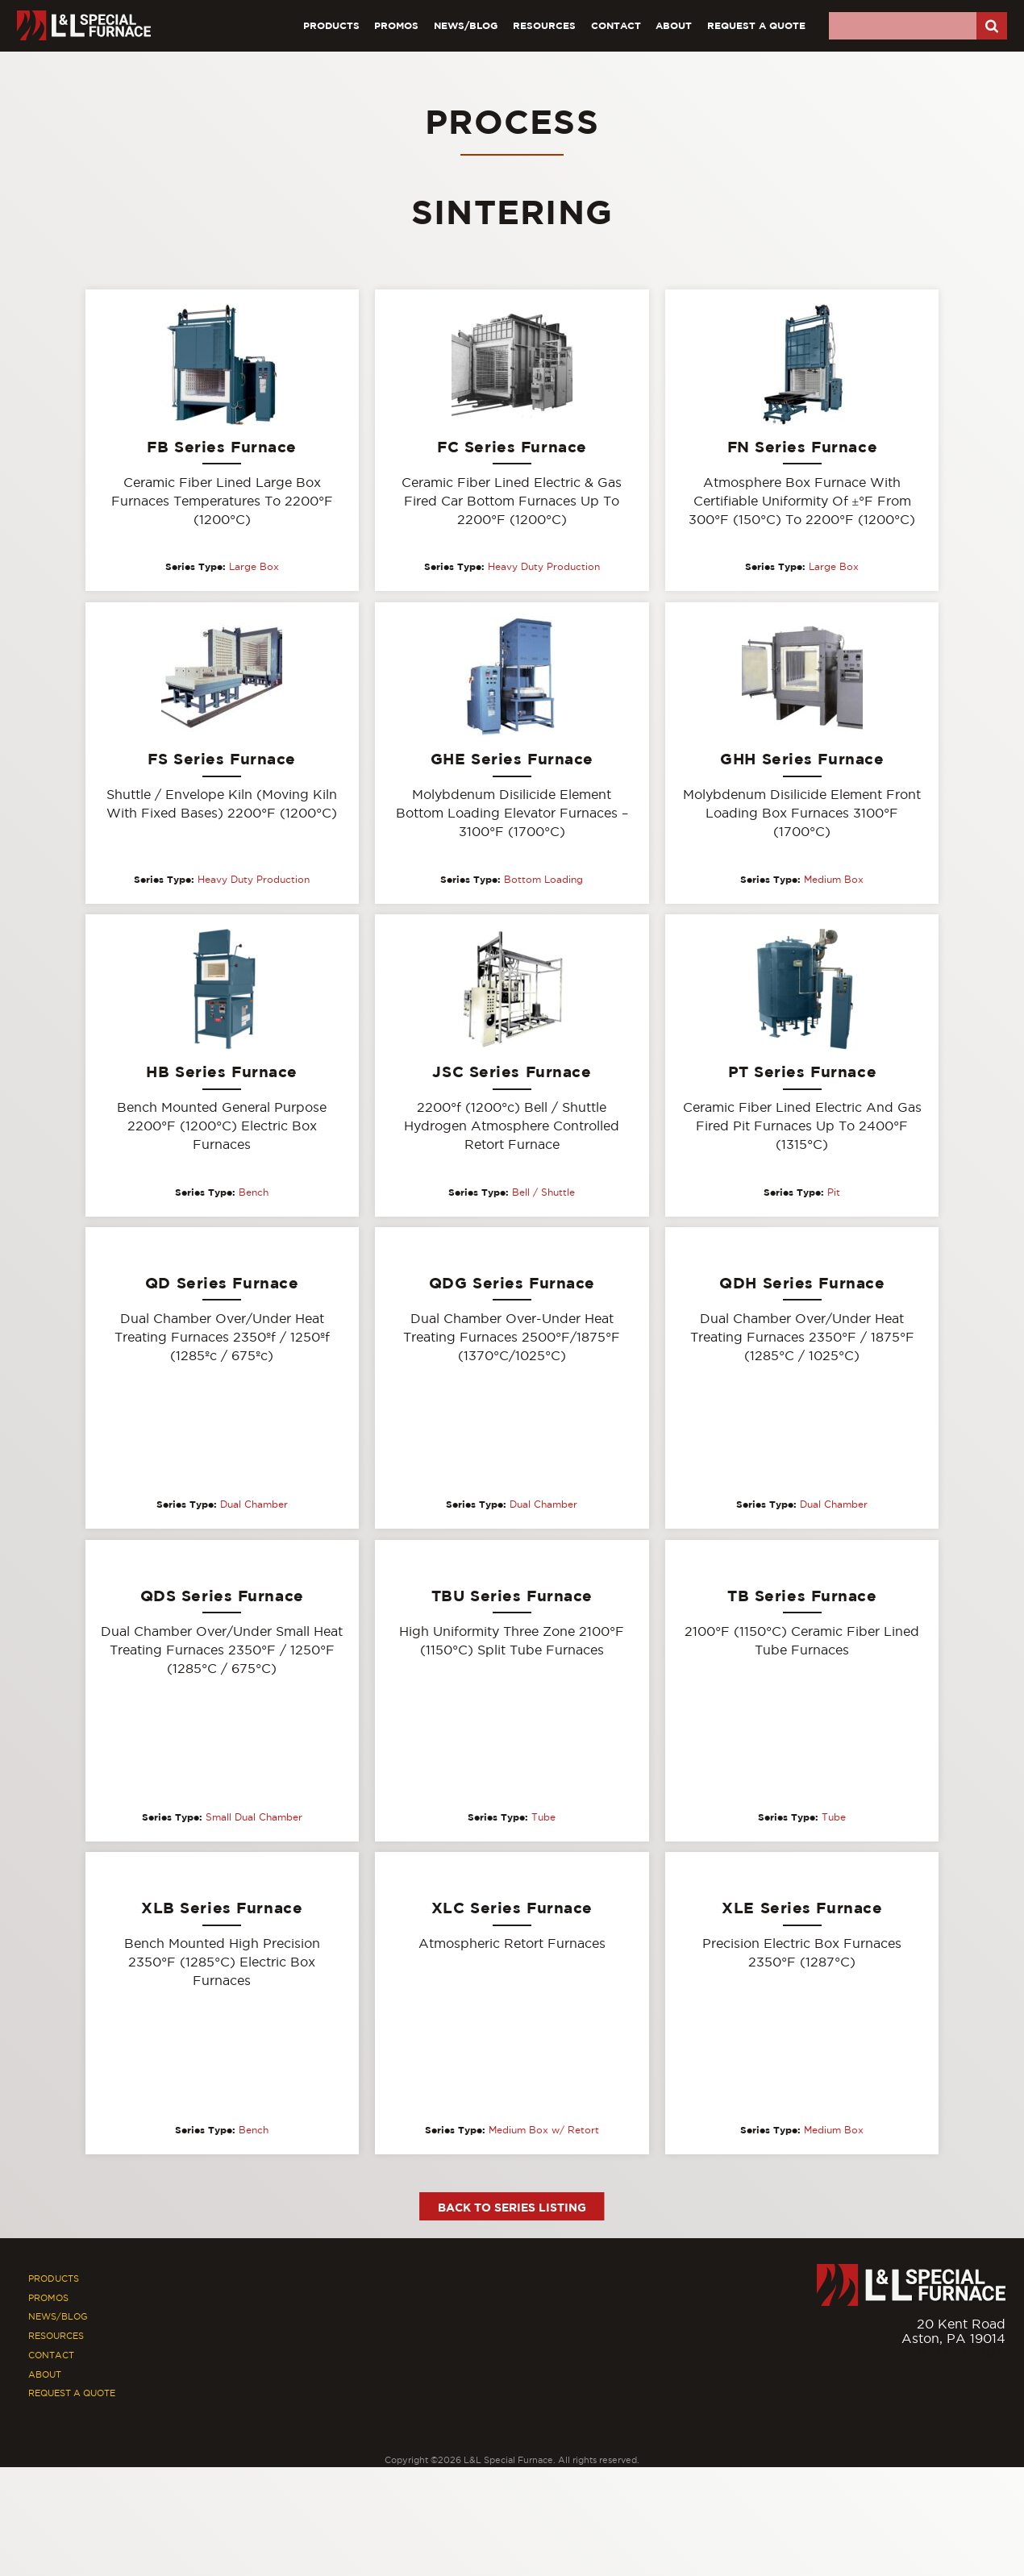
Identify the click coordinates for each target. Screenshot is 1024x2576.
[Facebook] (965, 2381)
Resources (544, 25)
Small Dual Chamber (254, 1818)
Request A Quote (756, 25)
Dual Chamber (254, 1505)
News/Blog (465, 25)
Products (331, 25)
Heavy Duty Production (544, 567)
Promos (396, 25)
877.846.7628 (961, 2353)
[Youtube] (996, 2381)
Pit (833, 1192)
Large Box (254, 567)
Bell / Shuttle (543, 1192)
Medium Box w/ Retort (544, 2131)
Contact (616, 25)
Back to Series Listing (512, 2208)
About (674, 25)
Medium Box (834, 879)
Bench (253, 1192)
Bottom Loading (543, 879)
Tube (543, 1818)
